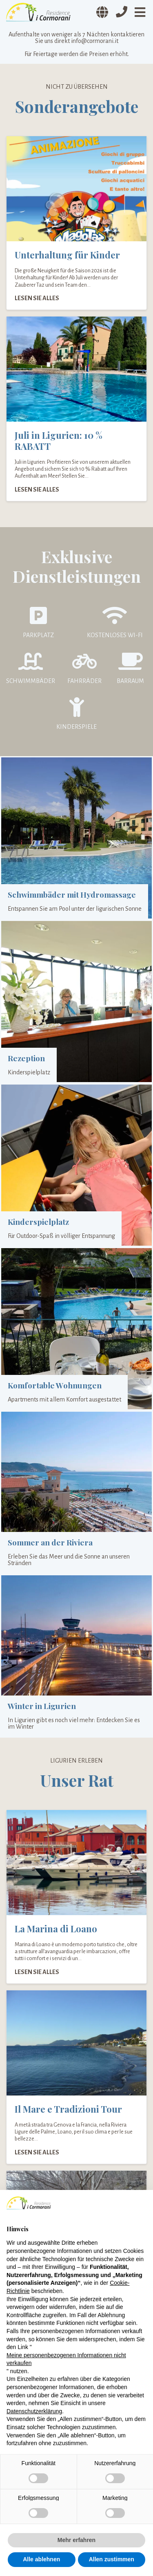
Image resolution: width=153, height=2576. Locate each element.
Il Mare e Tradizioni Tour (68, 2109)
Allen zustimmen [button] (111, 2559)
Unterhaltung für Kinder (67, 255)
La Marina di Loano (56, 1928)
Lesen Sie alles (37, 298)
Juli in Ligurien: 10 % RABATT (58, 440)
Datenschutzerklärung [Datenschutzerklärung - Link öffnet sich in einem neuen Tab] (34, 2411)
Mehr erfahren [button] (76, 2540)
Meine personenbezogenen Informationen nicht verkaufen (66, 2359)
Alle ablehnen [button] (41, 2559)
